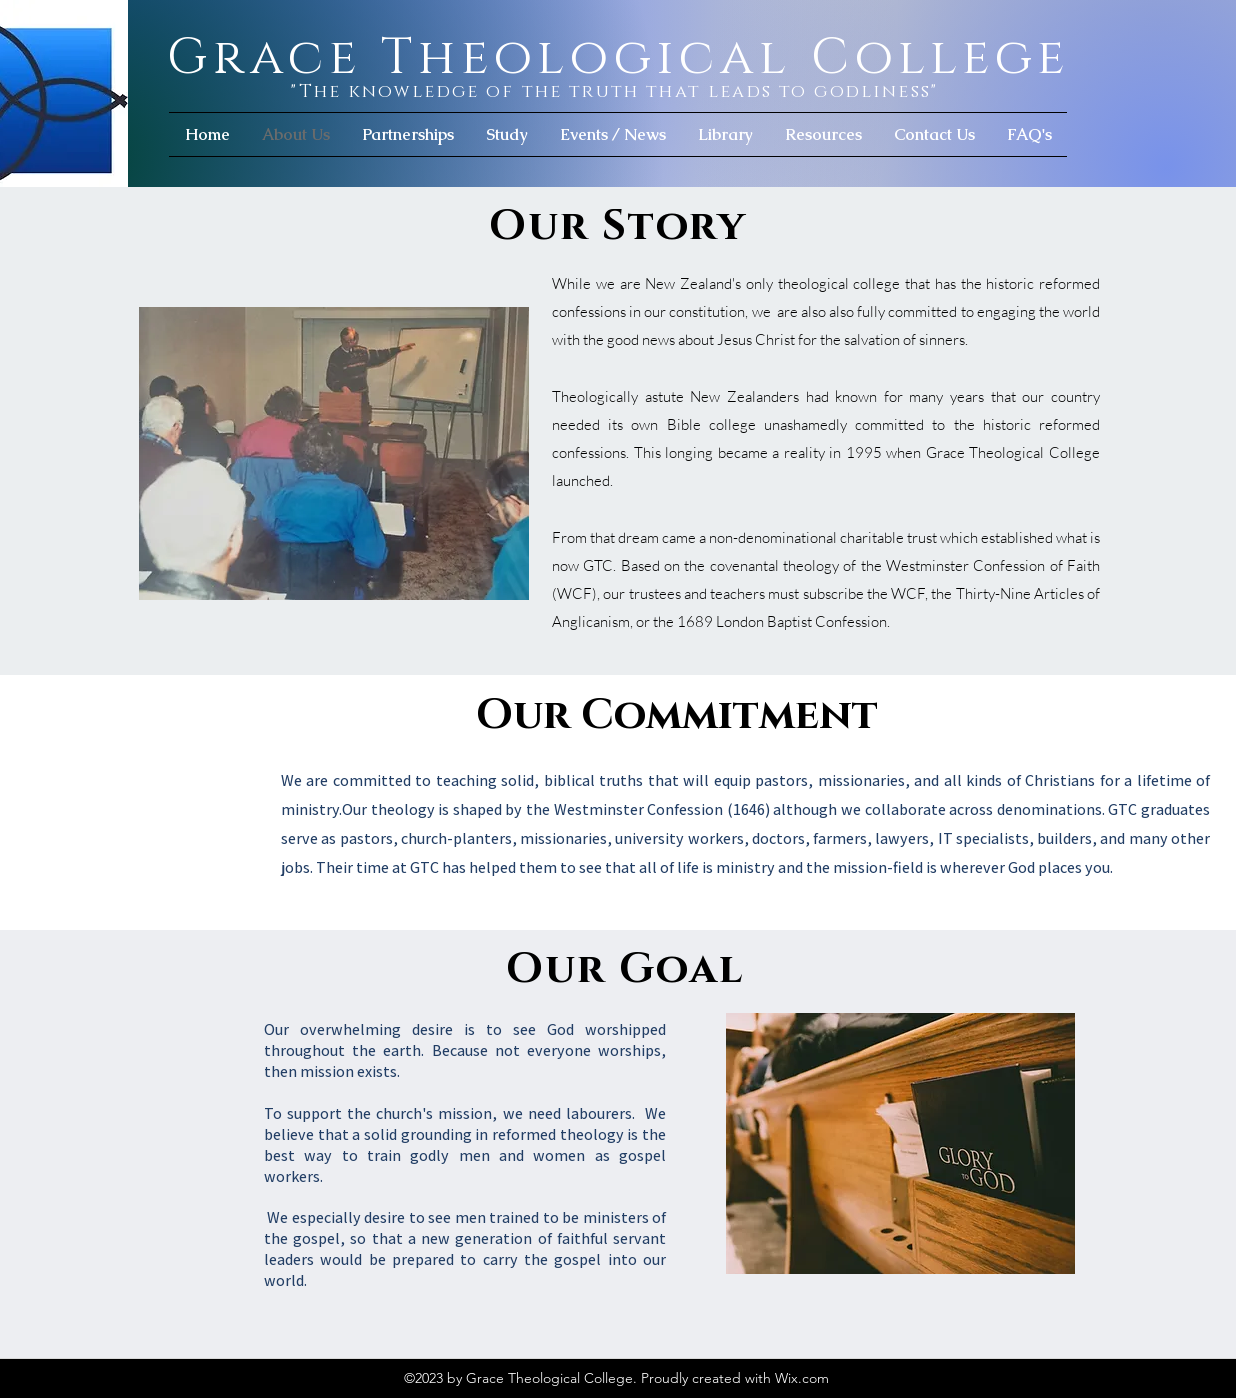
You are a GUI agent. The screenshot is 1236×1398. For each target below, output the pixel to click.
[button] (507, 134)
